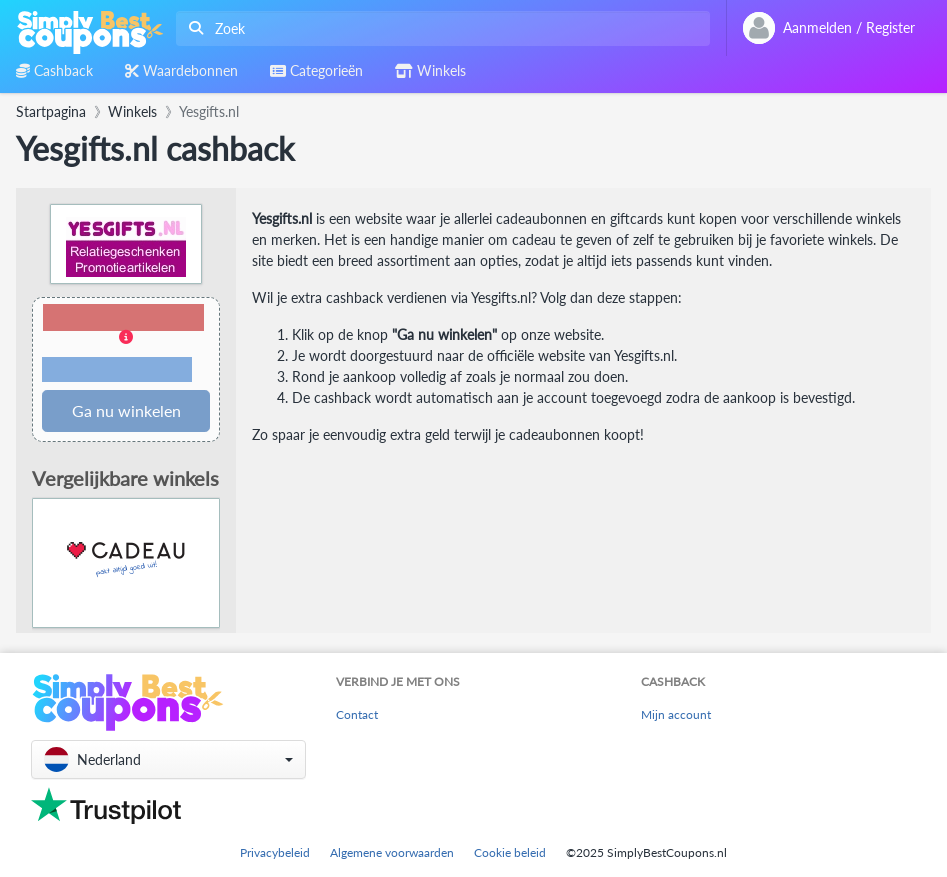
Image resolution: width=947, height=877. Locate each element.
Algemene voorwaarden (392, 852)
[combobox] (439, 28)
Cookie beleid (510, 852)
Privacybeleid (275, 852)
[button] (126, 344)
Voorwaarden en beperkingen (117, 370)
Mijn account (676, 714)
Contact (357, 714)
